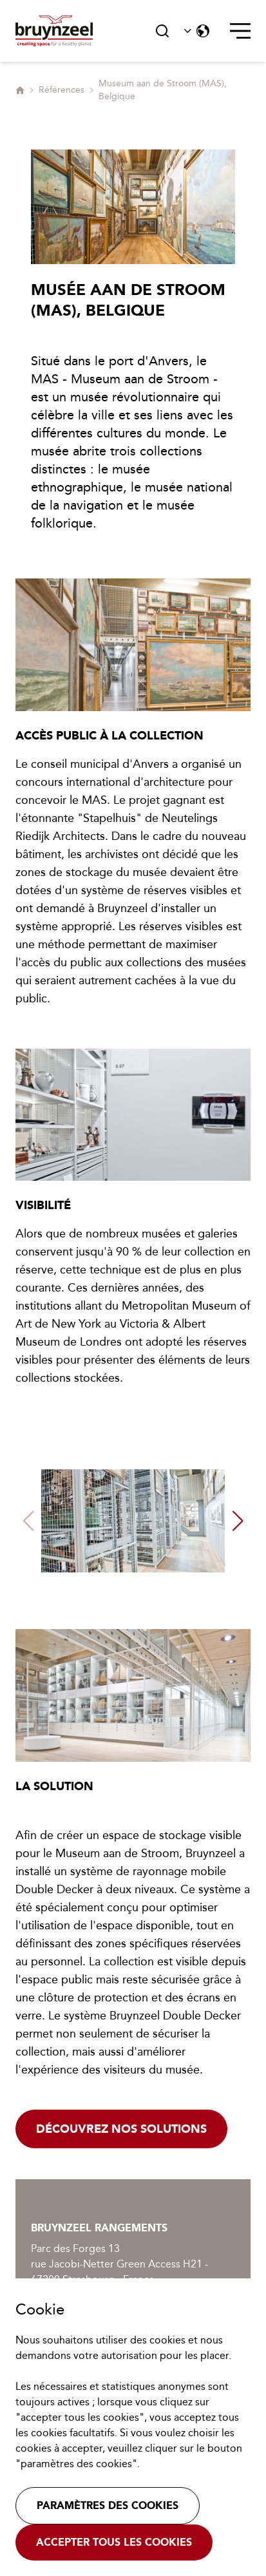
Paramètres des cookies (107, 2505)
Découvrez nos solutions (121, 2129)
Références (61, 89)
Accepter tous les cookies (114, 2542)
